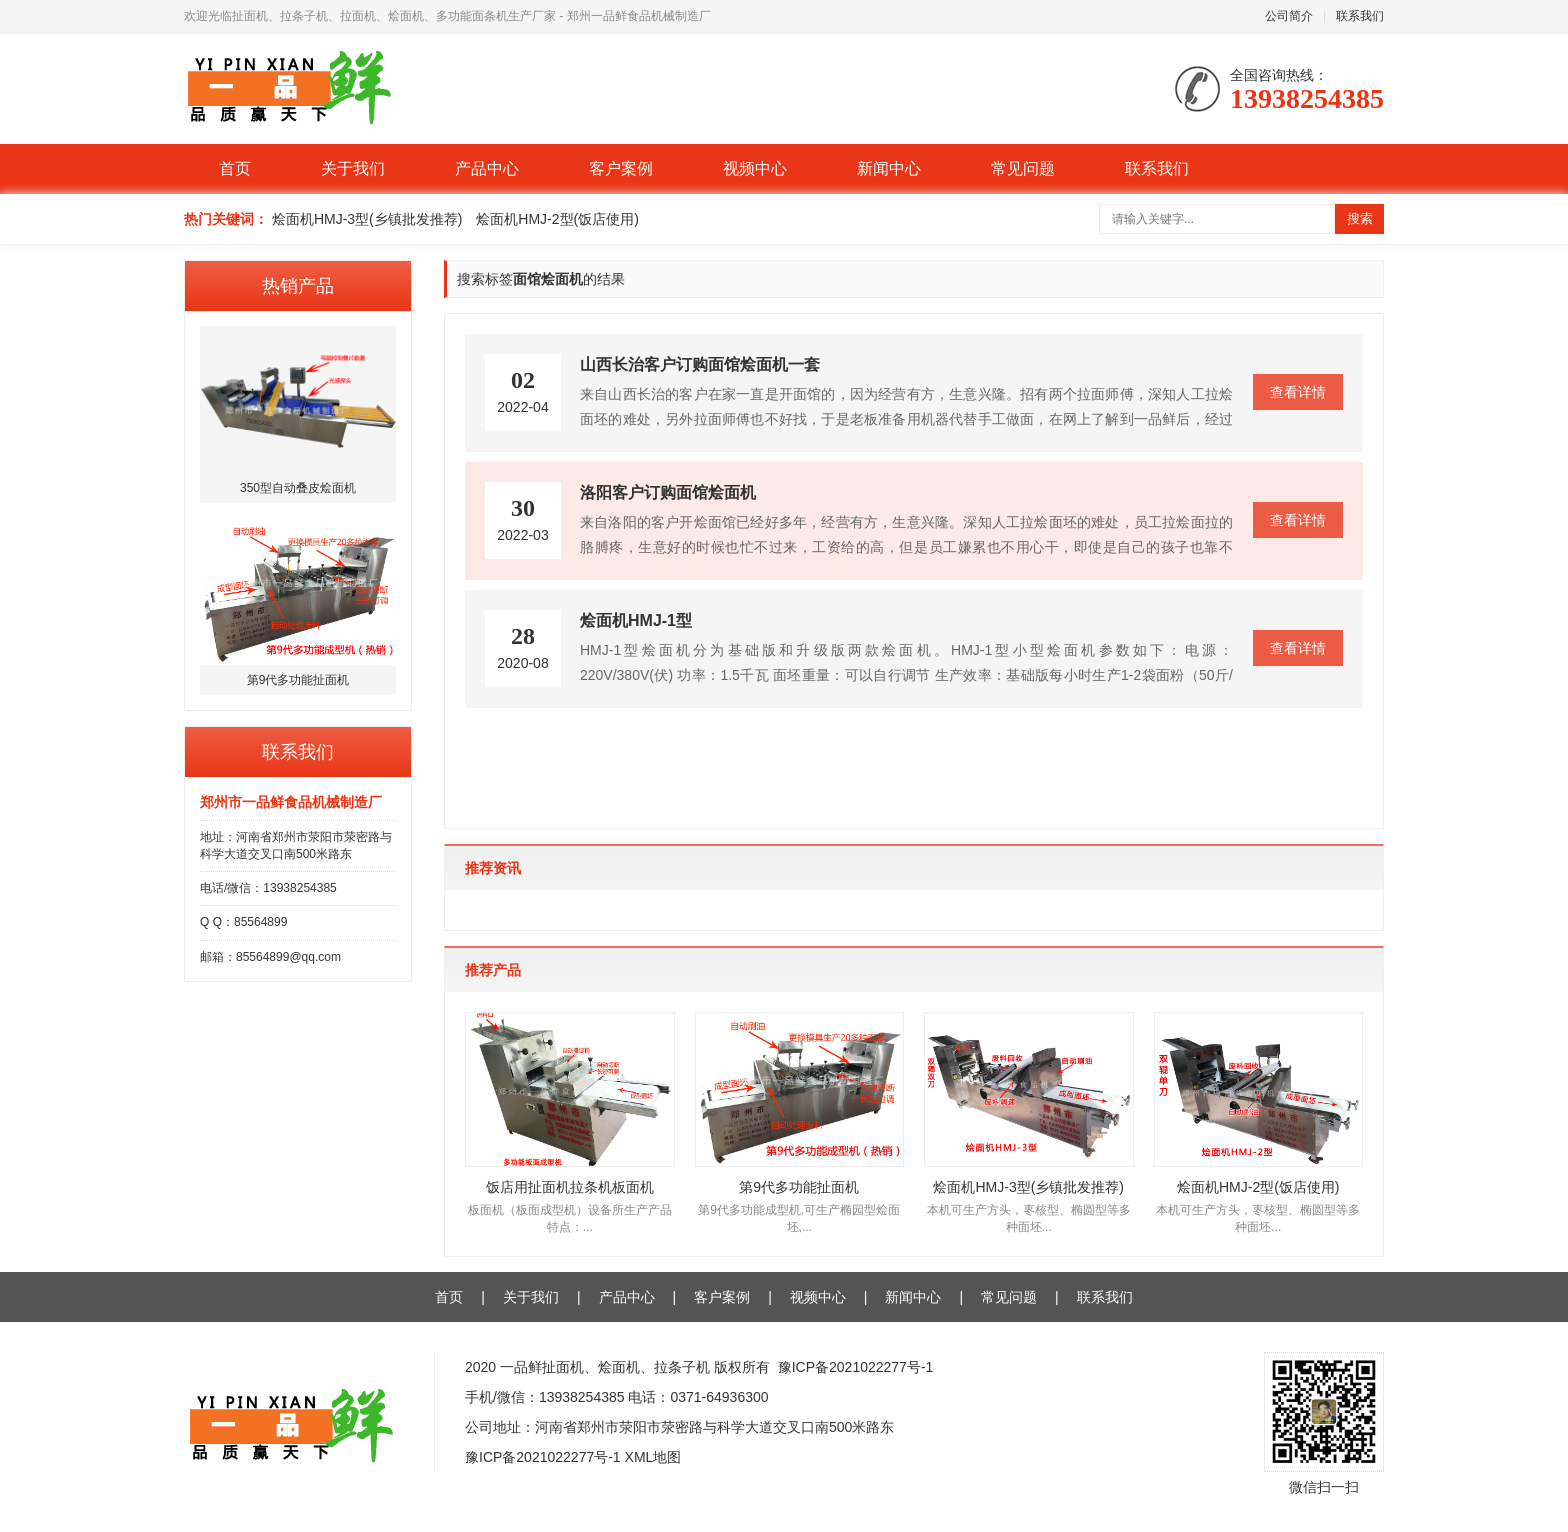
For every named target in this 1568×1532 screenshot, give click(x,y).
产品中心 (487, 168)
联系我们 (1360, 16)
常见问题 (1023, 168)
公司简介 (1289, 16)
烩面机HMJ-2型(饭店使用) (557, 219)
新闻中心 (889, 168)
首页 (235, 168)
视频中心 (755, 168)
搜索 (1360, 218)
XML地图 (653, 1457)
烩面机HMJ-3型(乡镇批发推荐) (367, 219)
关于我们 (353, 168)
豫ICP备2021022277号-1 (856, 1367)
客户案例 (621, 168)
